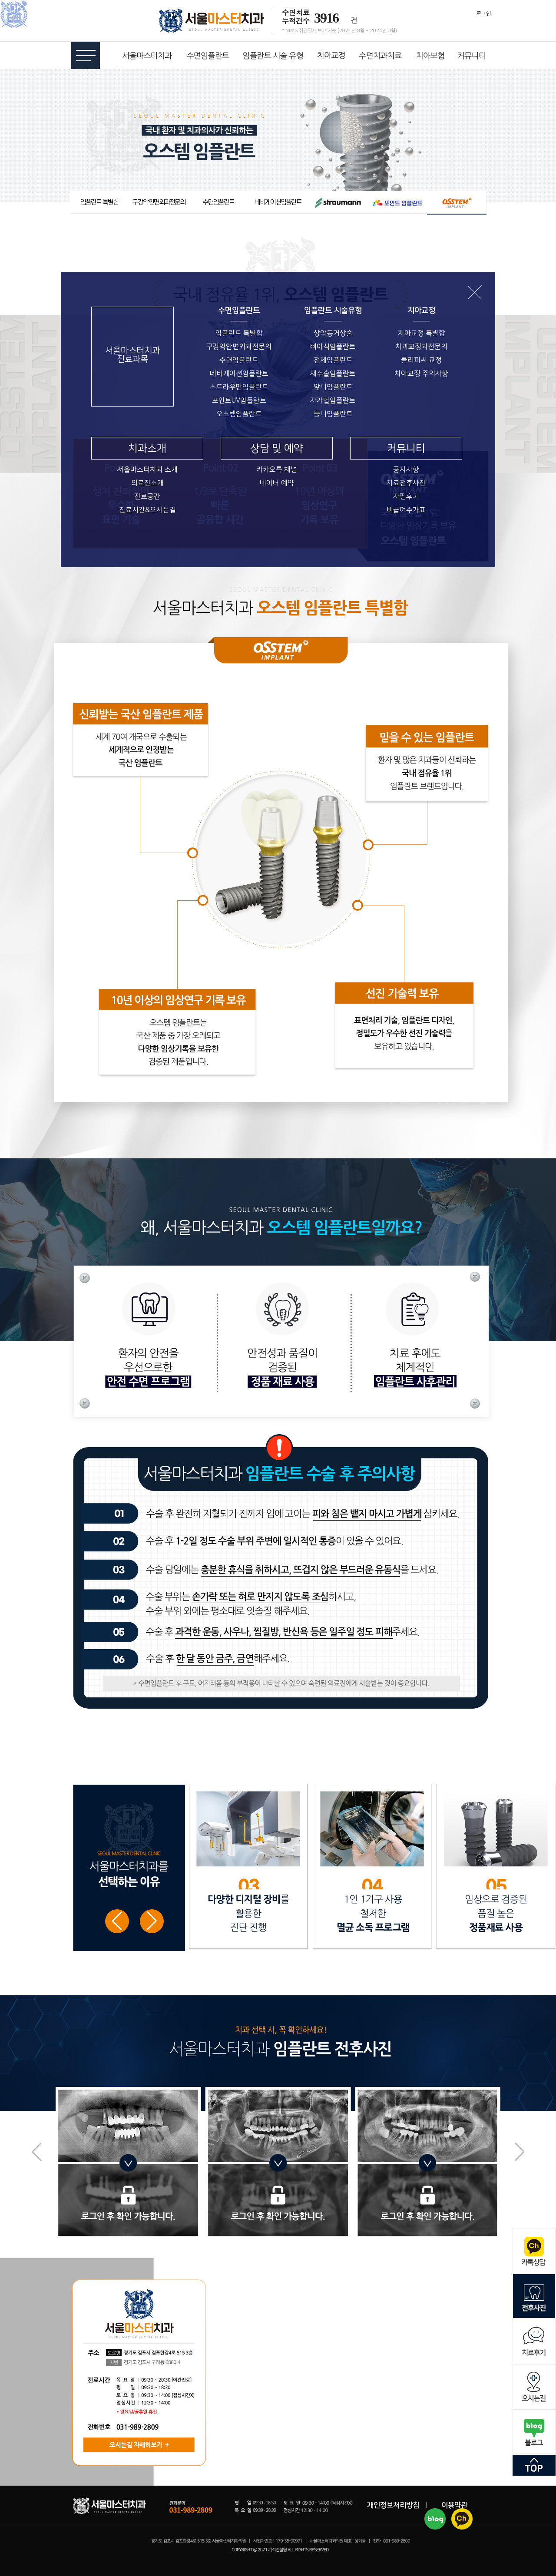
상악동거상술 (333, 333)
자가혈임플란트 (333, 400)
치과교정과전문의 (421, 347)
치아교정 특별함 (421, 333)
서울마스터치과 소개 (147, 469)
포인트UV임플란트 (239, 400)
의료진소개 (147, 483)
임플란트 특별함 (239, 333)
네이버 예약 (277, 483)
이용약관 (454, 2505)
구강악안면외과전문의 (238, 347)
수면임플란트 (238, 360)
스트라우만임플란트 (239, 387)
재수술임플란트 (333, 373)
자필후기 (406, 496)
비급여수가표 (406, 510)
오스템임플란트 (239, 414)
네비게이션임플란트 (239, 373)
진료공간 (147, 496)
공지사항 (406, 469)
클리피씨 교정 (421, 360)
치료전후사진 (406, 483)
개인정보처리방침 (393, 2505)
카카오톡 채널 (276, 469)
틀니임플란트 (333, 414)
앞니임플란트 (333, 387)
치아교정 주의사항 (421, 373)
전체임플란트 (333, 360)
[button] (152, 1921)
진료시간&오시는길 (147, 510)
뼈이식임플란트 (333, 347)
